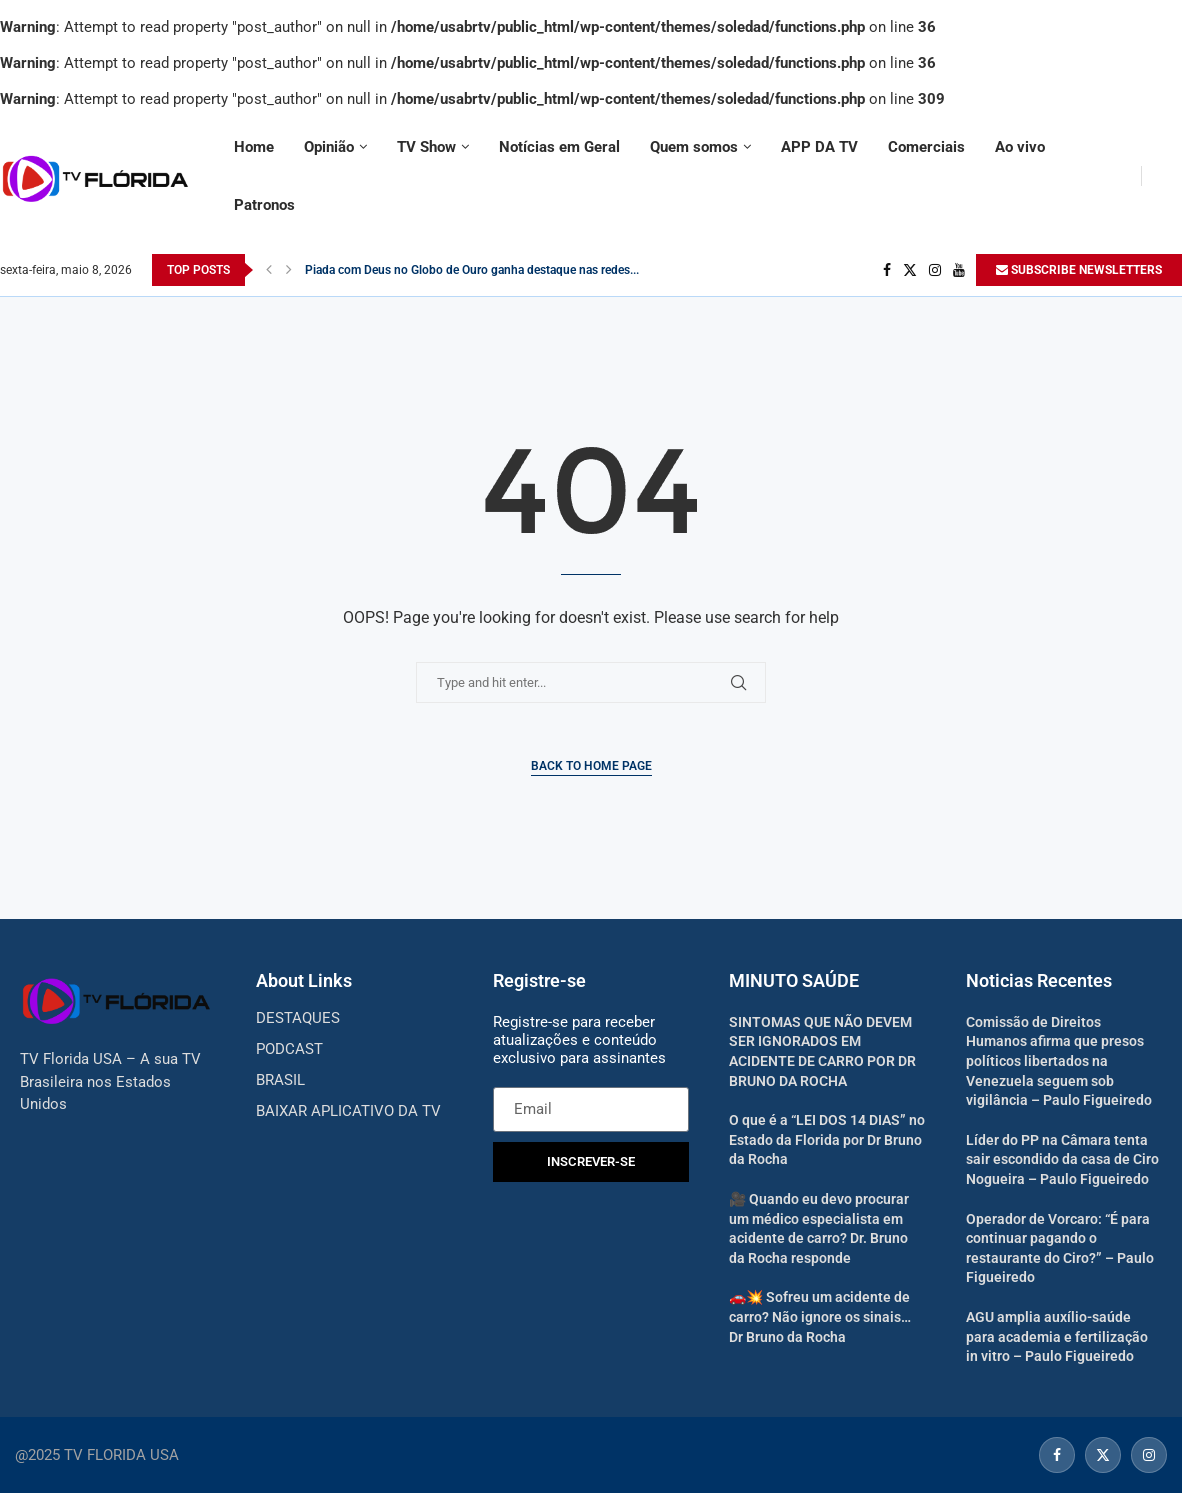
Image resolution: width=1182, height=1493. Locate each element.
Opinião (329, 147)
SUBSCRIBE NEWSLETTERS (1079, 270)
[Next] (289, 270)
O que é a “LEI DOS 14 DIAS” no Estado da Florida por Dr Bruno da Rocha (827, 1139)
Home (254, 147)
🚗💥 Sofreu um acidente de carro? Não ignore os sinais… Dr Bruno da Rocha (820, 1316)
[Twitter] (910, 270)
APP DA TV (819, 147)
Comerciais (926, 147)
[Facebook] (887, 270)
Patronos (264, 205)
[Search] (1172, 176)
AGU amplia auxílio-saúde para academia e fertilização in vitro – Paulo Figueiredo (1057, 1336)
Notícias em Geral (559, 147)
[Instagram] (935, 270)
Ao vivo (1020, 147)
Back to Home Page (591, 766)
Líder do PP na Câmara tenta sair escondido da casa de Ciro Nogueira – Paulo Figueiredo (1062, 1159)
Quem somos (694, 147)
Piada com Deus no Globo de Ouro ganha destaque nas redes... (472, 270)
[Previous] (269, 270)
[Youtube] (959, 270)
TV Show (426, 147)
